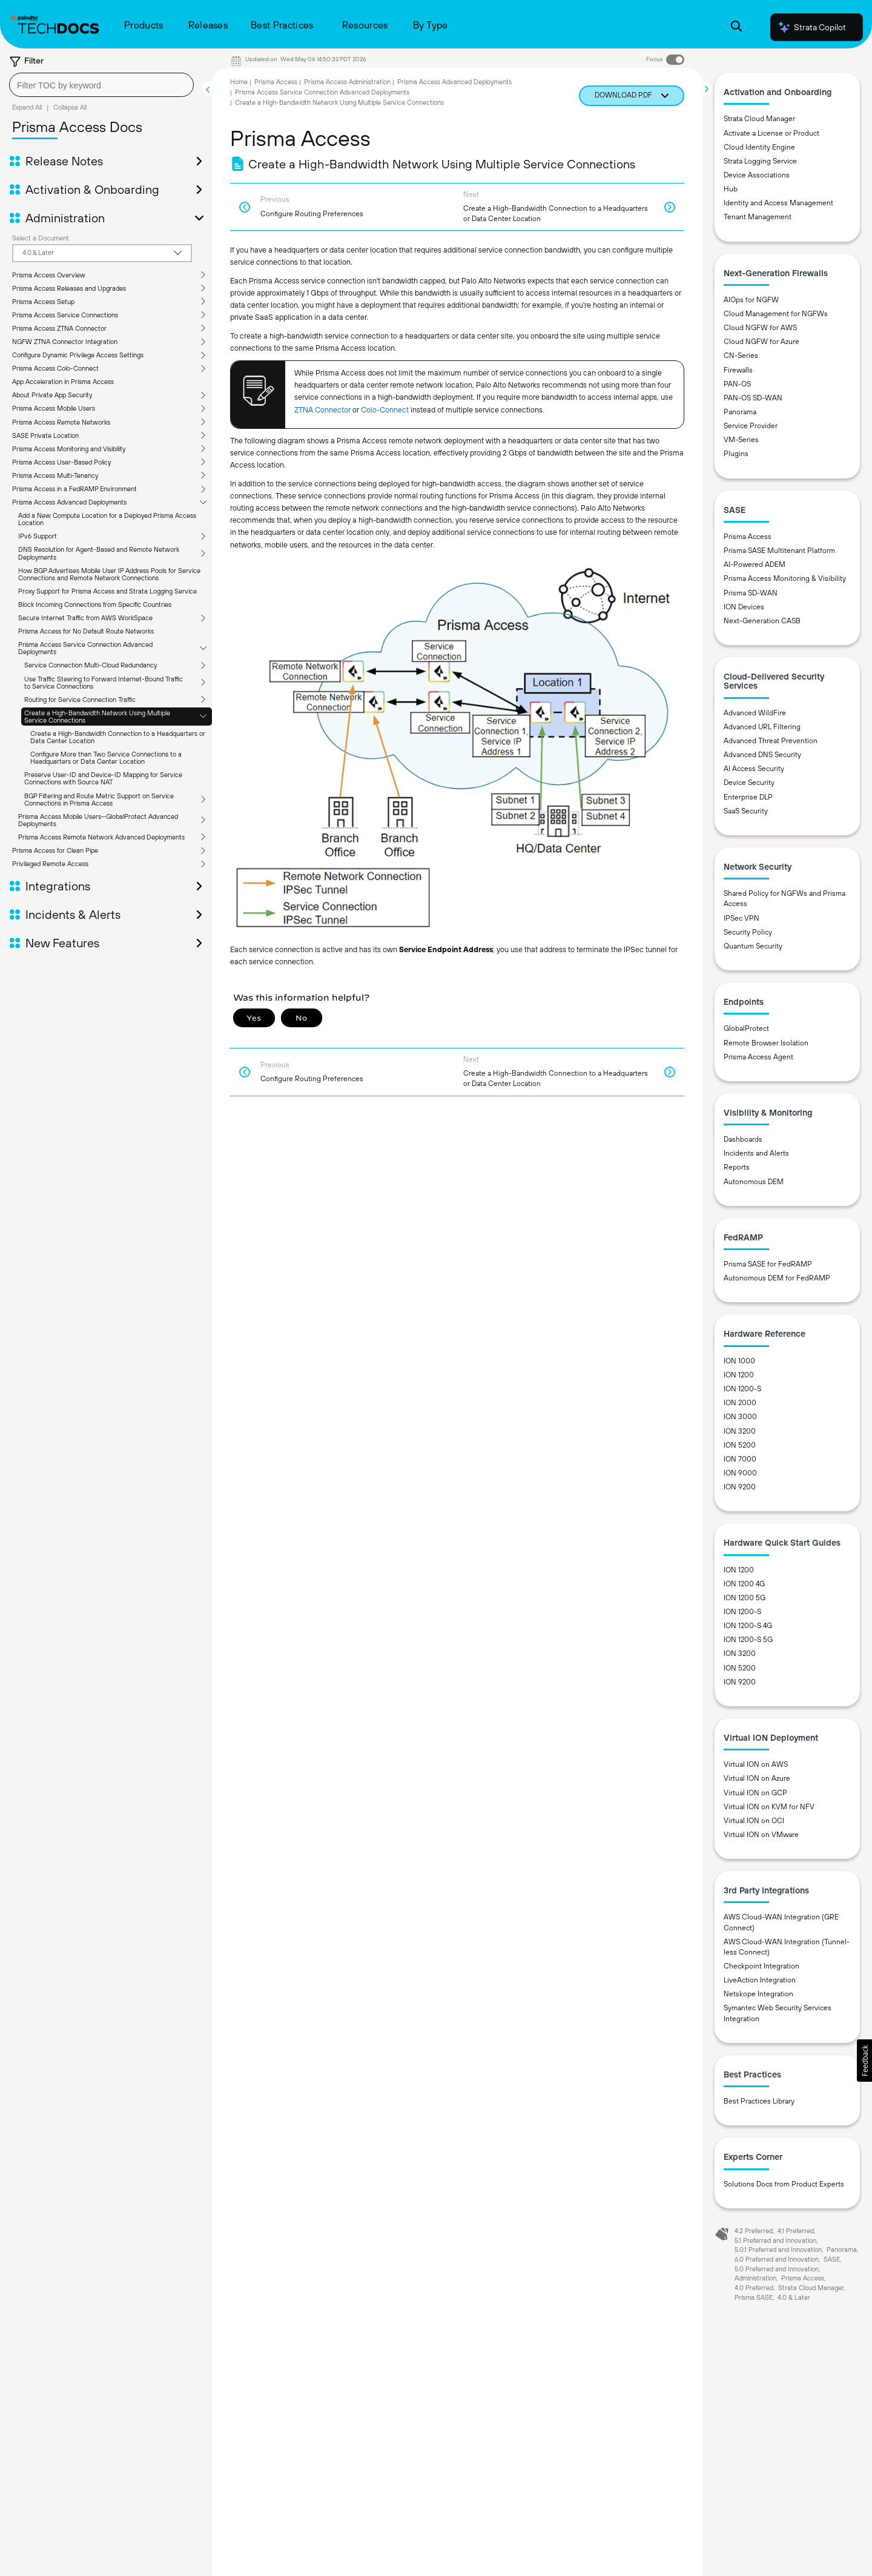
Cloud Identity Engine (759, 147)
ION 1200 (739, 1375)
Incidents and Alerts (756, 1153)
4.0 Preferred (754, 2287)
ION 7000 (740, 1459)
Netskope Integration (758, 1994)
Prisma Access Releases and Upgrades (69, 288)
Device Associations (757, 175)
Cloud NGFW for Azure (761, 341)
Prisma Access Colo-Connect (55, 368)
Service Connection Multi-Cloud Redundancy (90, 665)
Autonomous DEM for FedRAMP (777, 1278)
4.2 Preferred (754, 2230)
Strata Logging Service (760, 161)
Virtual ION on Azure (757, 1778)
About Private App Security (52, 395)
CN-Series (741, 355)
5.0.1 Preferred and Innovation (778, 2249)
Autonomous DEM (754, 1181)
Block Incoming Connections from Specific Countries (94, 604)
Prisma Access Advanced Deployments (69, 502)
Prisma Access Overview (48, 275)
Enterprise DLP (748, 797)
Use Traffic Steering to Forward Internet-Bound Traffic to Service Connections (103, 682)
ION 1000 (739, 1361)
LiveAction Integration (760, 1980)
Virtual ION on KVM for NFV (769, 1807)
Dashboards (743, 1139)
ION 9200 (740, 1487)
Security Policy (748, 932)
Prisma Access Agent (758, 1057)
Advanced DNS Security (762, 754)
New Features (62, 943)
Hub (731, 189)
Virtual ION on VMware (761, 1834)
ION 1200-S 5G (748, 1639)
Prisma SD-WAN (751, 593)
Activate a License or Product (771, 133)
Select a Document (40, 238)
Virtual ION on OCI (754, 1820)
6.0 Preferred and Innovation (777, 2259)
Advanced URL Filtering (762, 727)
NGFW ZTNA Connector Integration (64, 341)
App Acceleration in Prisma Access (63, 381)
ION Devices (744, 607)
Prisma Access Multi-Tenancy (55, 475)
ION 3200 (740, 1431)
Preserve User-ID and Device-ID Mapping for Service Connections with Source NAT (103, 778)
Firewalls (738, 370)
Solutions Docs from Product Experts (784, 2184)
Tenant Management (757, 217)
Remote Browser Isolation (766, 1043)
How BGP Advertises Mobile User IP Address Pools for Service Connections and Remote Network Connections (109, 574)
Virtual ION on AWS (756, 1764)
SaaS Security (746, 811)
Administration (65, 218)
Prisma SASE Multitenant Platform (779, 550)
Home (239, 81)
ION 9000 (740, 1473)
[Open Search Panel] (736, 28)
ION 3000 (740, 1416)
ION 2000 (740, 1403)
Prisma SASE (754, 2297)
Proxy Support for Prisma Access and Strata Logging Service (107, 591)
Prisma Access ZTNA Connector (59, 328)
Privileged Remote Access (50, 863)
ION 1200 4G (744, 1584)
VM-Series (741, 439)
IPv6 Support (37, 536)
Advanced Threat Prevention (771, 741)
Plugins (736, 453)
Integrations (57, 886)
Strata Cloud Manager (759, 118)
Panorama (740, 412)
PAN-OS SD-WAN (753, 398)
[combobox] (101, 85)
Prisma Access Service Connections (65, 315)
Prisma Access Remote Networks (61, 422)
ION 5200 (740, 1445)
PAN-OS (737, 384)
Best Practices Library (759, 2101)
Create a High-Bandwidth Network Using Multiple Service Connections (97, 716)
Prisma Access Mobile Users (53, 408)
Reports (737, 1167)
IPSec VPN (741, 918)
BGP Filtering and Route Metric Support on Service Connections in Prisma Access (99, 799)
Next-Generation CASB (762, 621)
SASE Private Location (45, 435)
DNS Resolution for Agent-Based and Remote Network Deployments (98, 553)
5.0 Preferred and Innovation (777, 2269)
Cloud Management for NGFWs (776, 314)
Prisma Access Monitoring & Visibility (785, 578)
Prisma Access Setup (43, 301)
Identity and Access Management (778, 203)
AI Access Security (754, 768)
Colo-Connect (385, 409)
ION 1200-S (742, 1389)
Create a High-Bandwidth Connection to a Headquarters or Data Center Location (117, 737)
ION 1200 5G (744, 1598)
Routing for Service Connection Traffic (80, 699)
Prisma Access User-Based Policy (61, 462)
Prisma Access (275, 81)
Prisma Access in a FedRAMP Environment (74, 488)
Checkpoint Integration (761, 1966)
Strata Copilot (811, 27)
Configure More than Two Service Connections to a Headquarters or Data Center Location (106, 757)
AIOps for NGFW (751, 300)
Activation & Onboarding (92, 189)
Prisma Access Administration (347, 81)
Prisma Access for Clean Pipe (55, 850)
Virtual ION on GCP (755, 1793)
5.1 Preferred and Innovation (775, 2240)
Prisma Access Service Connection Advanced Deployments (85, 648)
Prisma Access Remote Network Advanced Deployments (101, 837)
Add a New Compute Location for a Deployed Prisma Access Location (107, 519)
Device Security (749, 782)
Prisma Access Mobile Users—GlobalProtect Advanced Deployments (98, 820)
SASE (832, 2259)
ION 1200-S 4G (748, 1625)
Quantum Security (753, 946)
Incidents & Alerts (73, 914)
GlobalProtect (746, 1028)
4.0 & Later (794, 2297)
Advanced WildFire (755, 713)
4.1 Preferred (796, 2230)
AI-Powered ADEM (754, 564)
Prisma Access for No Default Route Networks (86, 631)
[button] (864, 2060)
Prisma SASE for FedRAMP (768, 1264)
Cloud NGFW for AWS (760, 327)
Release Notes (64, 161)
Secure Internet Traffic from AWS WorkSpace (85, 617)
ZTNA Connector (322, 409)
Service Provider (751, 426)
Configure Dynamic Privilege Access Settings (78, 355)
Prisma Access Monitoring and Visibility (68, 448)
